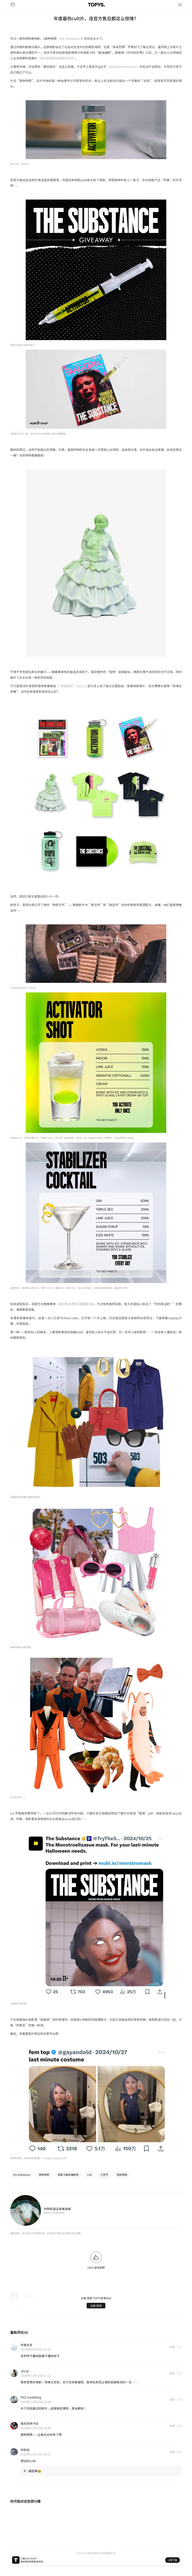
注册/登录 (96, 2305)
